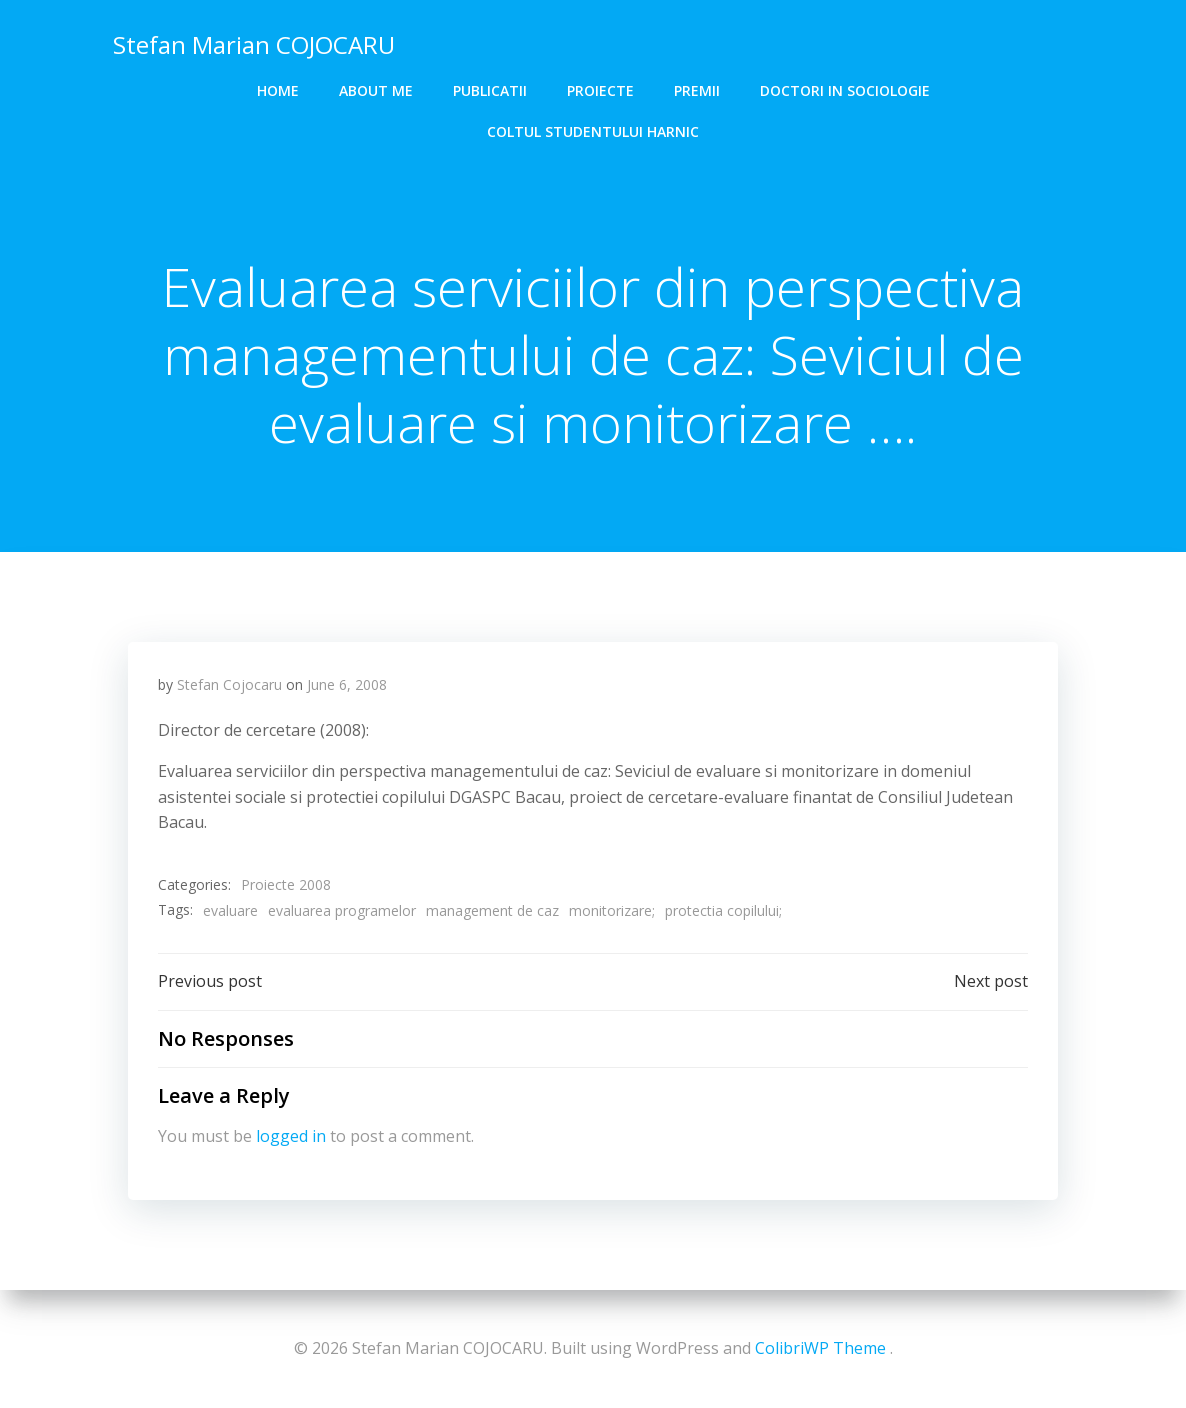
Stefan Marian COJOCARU (254, 44)
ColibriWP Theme (820, 1348)
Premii (697, 90)
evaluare (230, 910)
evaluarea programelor (342, 910)
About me (376, 90)
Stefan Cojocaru (229, 684)
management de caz (492, 910)
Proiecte (600, 90)
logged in (291, 1136)
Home (278, 90)
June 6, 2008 (347, 684)
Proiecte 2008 (286, 884)
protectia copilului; (723, 910)
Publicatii (490, 90)
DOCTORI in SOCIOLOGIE (845, 90)
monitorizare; (612, 910)
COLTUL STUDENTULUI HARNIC (593, 131)
